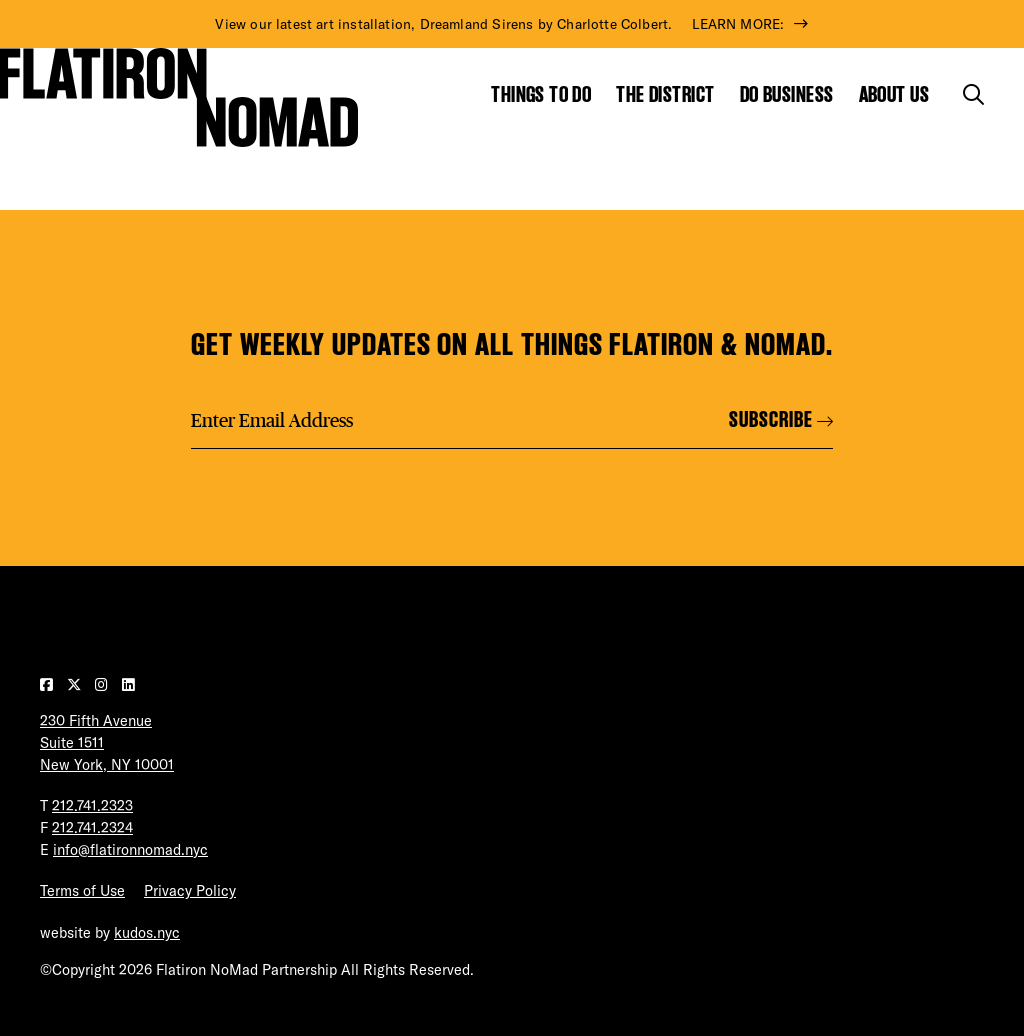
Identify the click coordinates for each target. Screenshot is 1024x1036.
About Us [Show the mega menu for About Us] (894, 94)
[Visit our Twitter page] (76, 685)
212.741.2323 (92, 806)
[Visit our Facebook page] (48, 685)
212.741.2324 (92, 828)
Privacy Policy (190, 891)
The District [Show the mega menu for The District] (665, 94)
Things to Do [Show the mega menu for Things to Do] (541, 94)
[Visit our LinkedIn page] (128, 685)
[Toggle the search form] (973, 94)
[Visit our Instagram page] (103, 685)
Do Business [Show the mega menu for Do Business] (787, 94)
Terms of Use (82, 891)
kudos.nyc (147, 933)
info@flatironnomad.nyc (130, 850)
